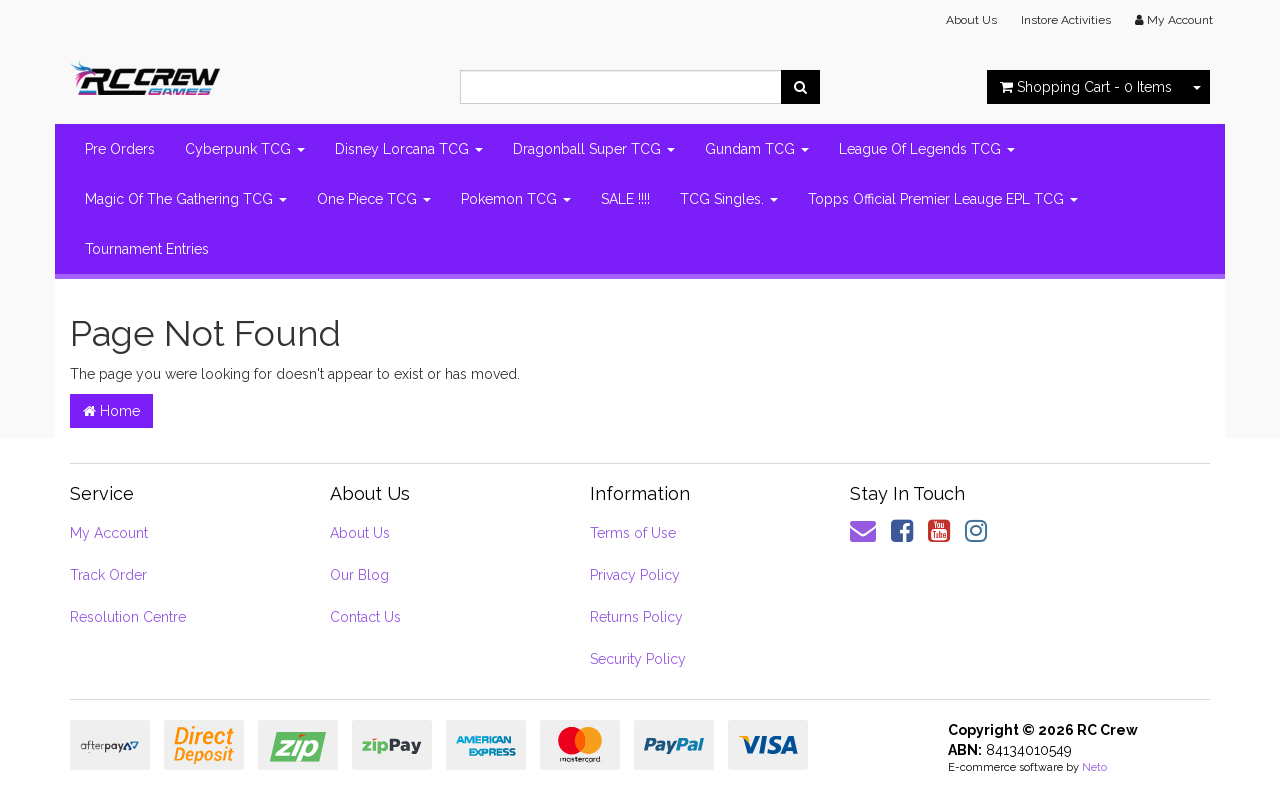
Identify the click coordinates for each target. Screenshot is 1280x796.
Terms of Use (633, 533)
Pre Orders (120, 149)
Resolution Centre (128, 617)
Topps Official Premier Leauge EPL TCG (943, 199)
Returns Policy (636, 617)
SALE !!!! (625, 199)
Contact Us (365, 617)
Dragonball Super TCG (594, 149)
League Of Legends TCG (927, 149)
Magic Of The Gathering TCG (186, 199)
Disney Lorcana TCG (409, 149)
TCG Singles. (729, 199)
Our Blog (359, 575)
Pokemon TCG (516, 199)
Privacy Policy (635, 575)
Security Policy (638, 659)
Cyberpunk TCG (245, 149)
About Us (971, 20)
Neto (1094, 767)
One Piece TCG (374, 199)
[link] (902, 531)
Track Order (108, 575)
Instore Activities (1066, 20)
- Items (1086, 87)
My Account (109, 533)
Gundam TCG (757, 149)
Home (111, 411)
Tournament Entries (147, 249)
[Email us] (863, 531)
